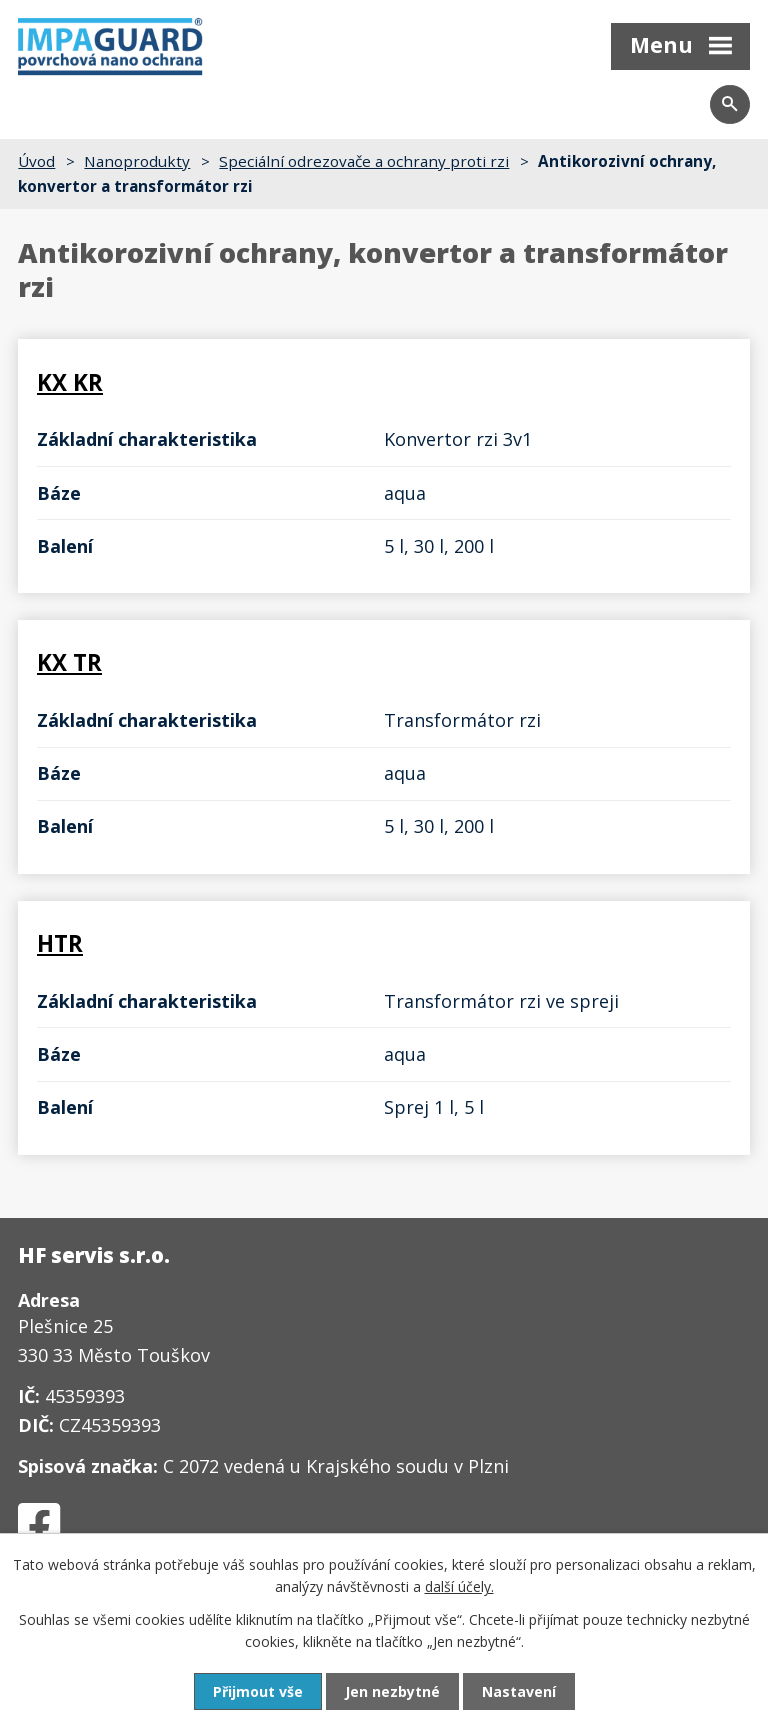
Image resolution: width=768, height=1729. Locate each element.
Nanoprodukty (137, 161)
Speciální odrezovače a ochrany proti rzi (364, 161)
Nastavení (519, 1691)
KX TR (69, 662)
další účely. (459, 1586)
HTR (60, 943)
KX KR (70, 382)
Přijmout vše (258, 1691)
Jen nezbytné (392, 1691)
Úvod (36, 161)
